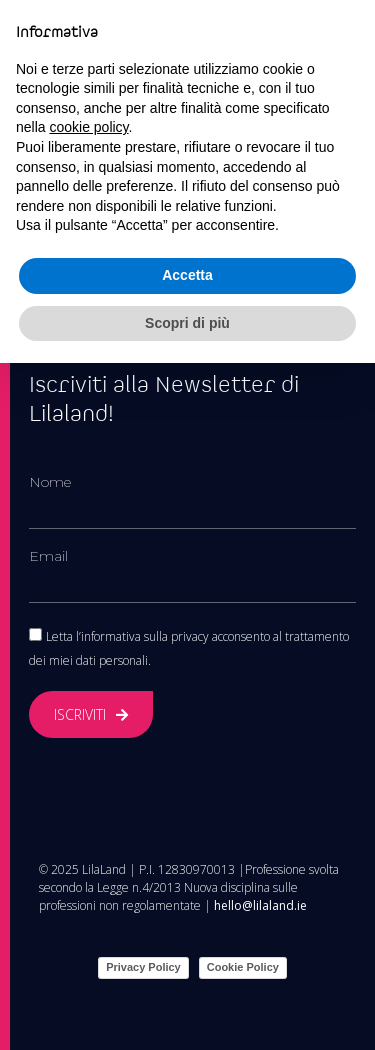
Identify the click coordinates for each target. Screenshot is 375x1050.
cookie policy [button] (88, 127)
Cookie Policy (243, 967)
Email (48, 556)
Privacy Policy (143, 967)
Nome (50, 482)
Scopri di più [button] (187, 323)
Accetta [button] (187, 275)
